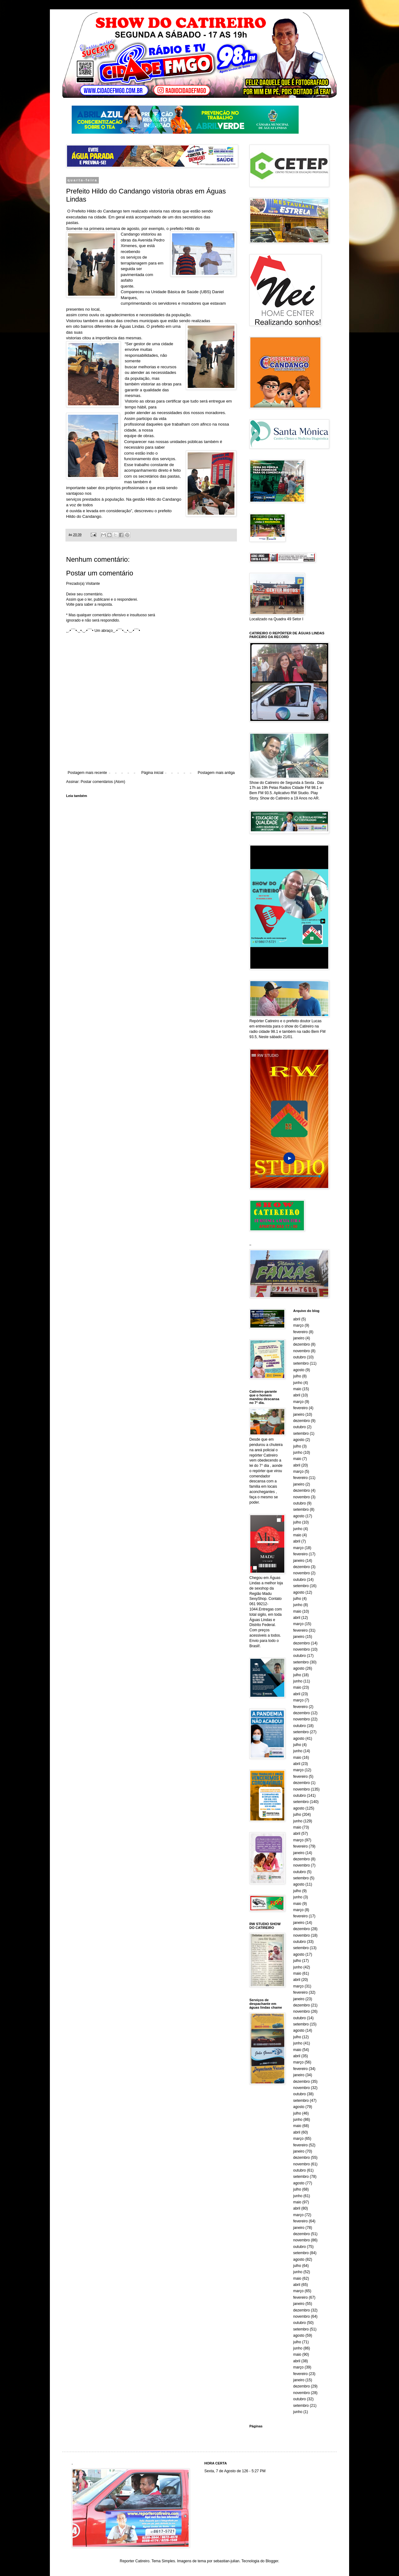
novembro (301, 1351)
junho (297, 1383)
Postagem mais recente (87, 772)
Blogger (272, 2561)
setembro (301, 1363)
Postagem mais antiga (216, 772)
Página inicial (152, 772)
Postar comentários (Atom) (103, 782)
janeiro (299, 1338)
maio (297, 1389)
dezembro (301, 1344)
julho (297, 1376)
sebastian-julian (226, 2561)
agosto (299, 1370)
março (298, 1325)
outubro (299, 1357)
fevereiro (300, 1332)
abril (296, 1319)
